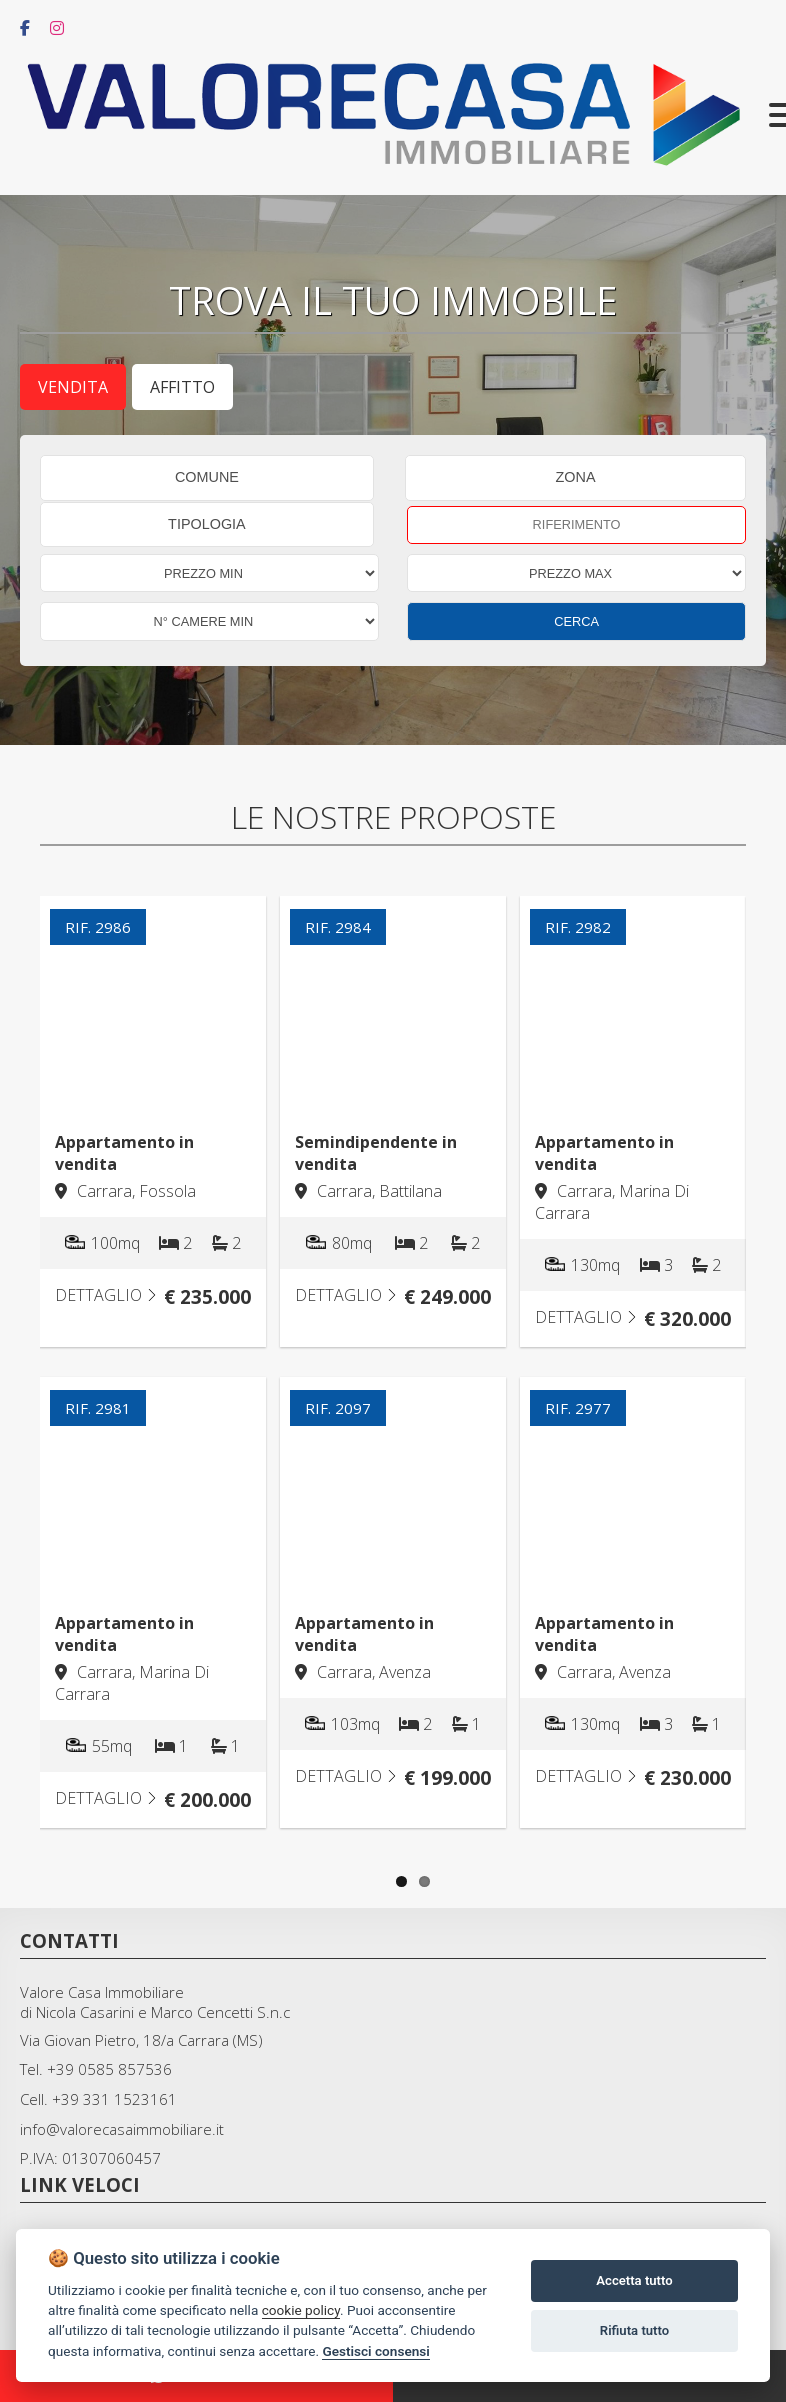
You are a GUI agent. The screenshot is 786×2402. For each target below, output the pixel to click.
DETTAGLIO (106, 1295)
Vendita (73, 387)
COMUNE (207, 477)
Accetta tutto (634, 2280)
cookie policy (301, 2310)
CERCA (576, 621)
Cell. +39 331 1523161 (98, 2099)
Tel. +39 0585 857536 (96, 2069)
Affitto (182, 387)
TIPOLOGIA (207, 524)
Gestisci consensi (375, 2351)
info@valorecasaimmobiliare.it (122, 2129)
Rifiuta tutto (634, 2330)
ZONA (576, 477)
